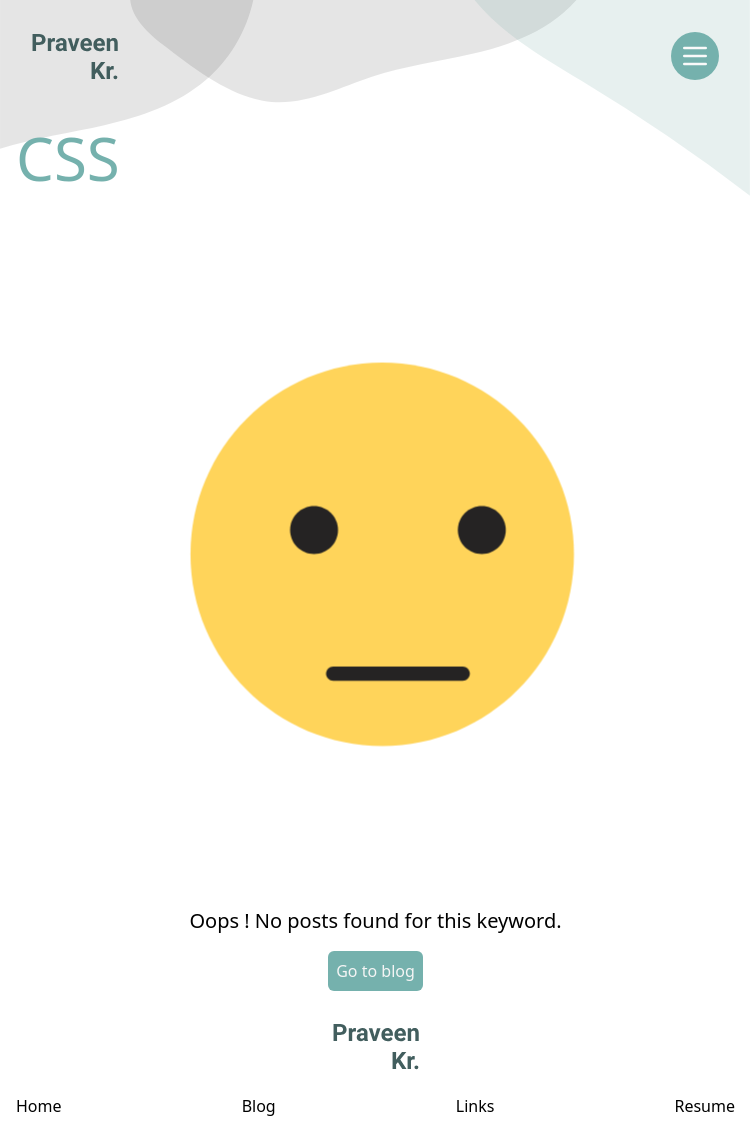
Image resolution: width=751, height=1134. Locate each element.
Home (39, 1106)
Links (475, 1106)
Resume (704, 1106)
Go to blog (375, 971)
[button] (375, 547)
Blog (259, 1106)
